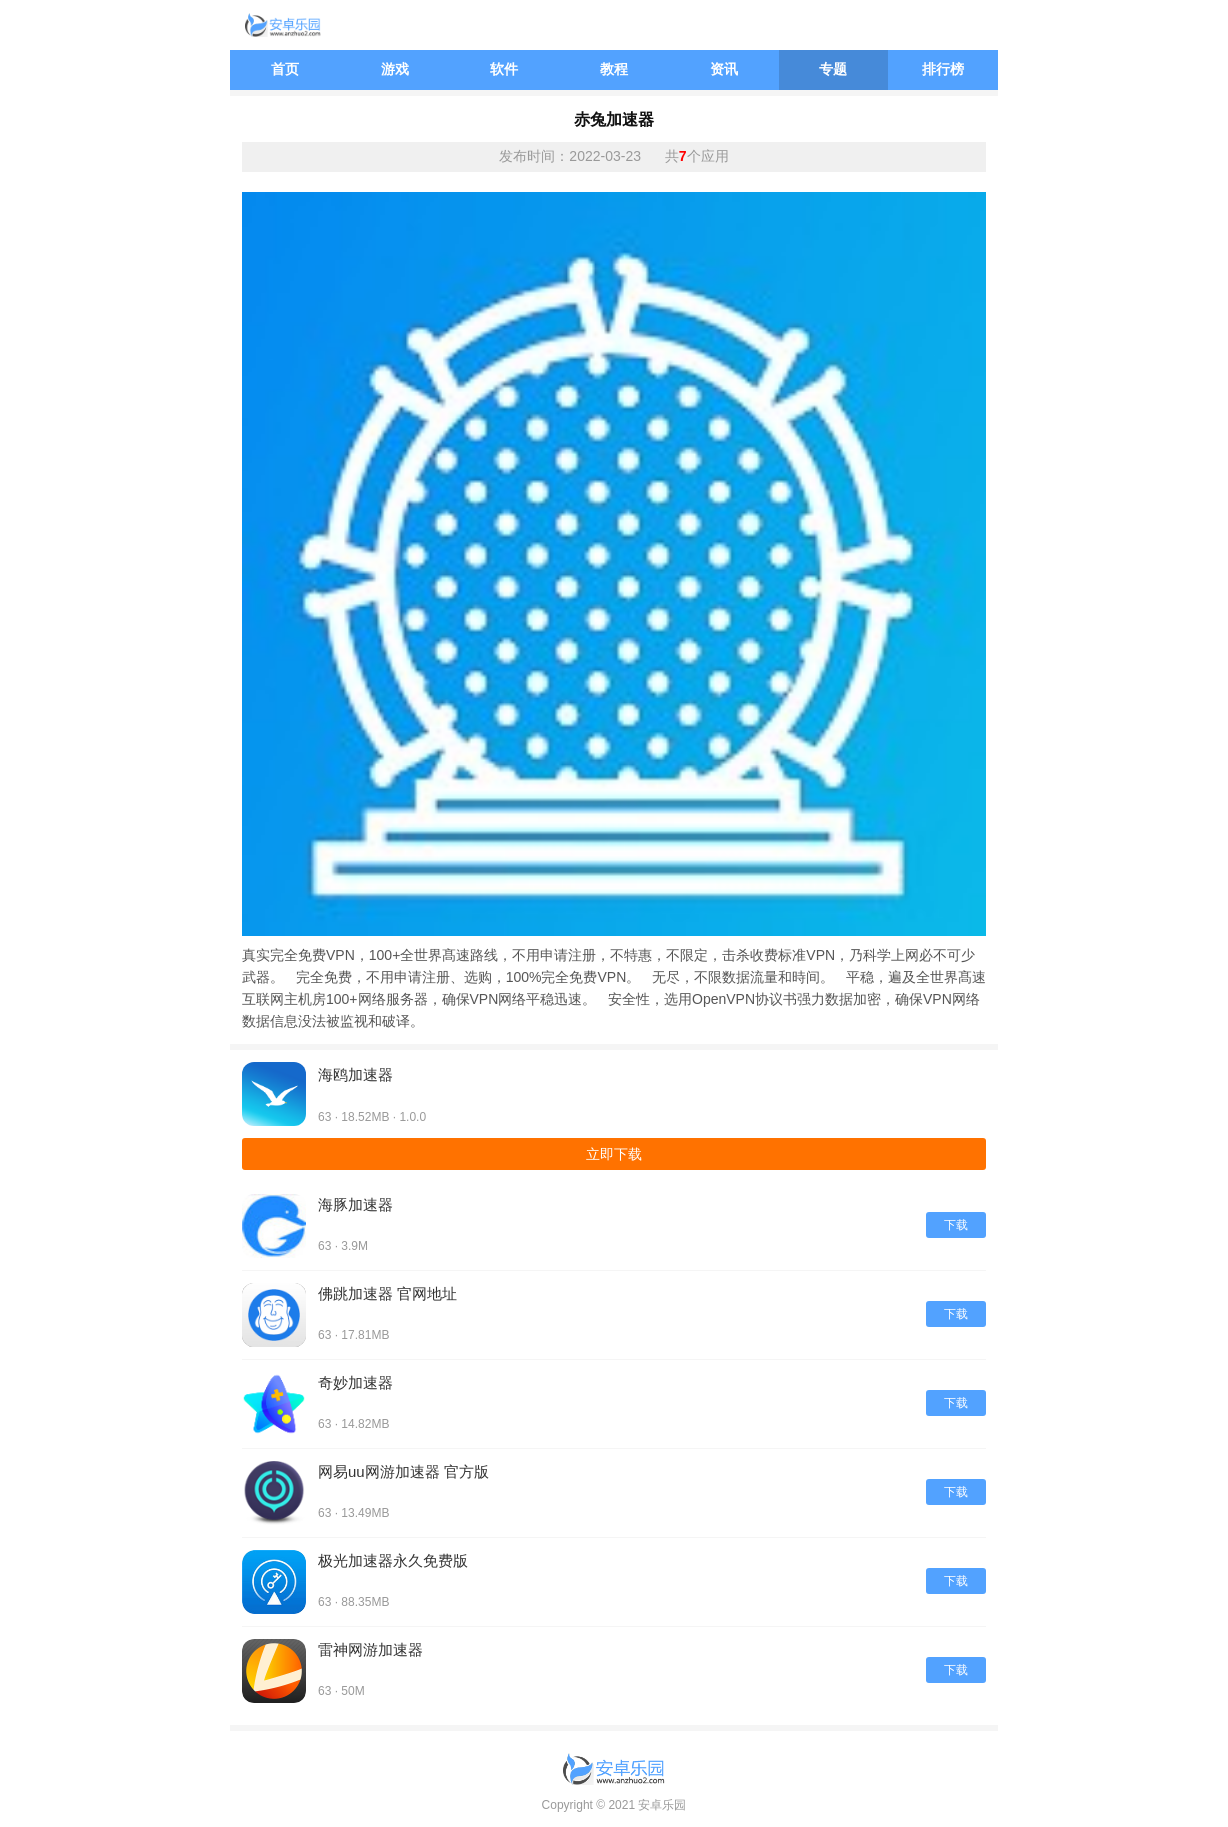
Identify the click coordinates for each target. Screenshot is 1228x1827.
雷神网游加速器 (370, 1649)
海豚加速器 (355, 1204)
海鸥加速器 (355, 1074)
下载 (956, 1225)
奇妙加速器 (355, 1382)
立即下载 (614, 1154)
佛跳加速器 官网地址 (387, 1293)
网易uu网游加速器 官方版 (403, 1471)
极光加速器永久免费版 (393, 1560)
